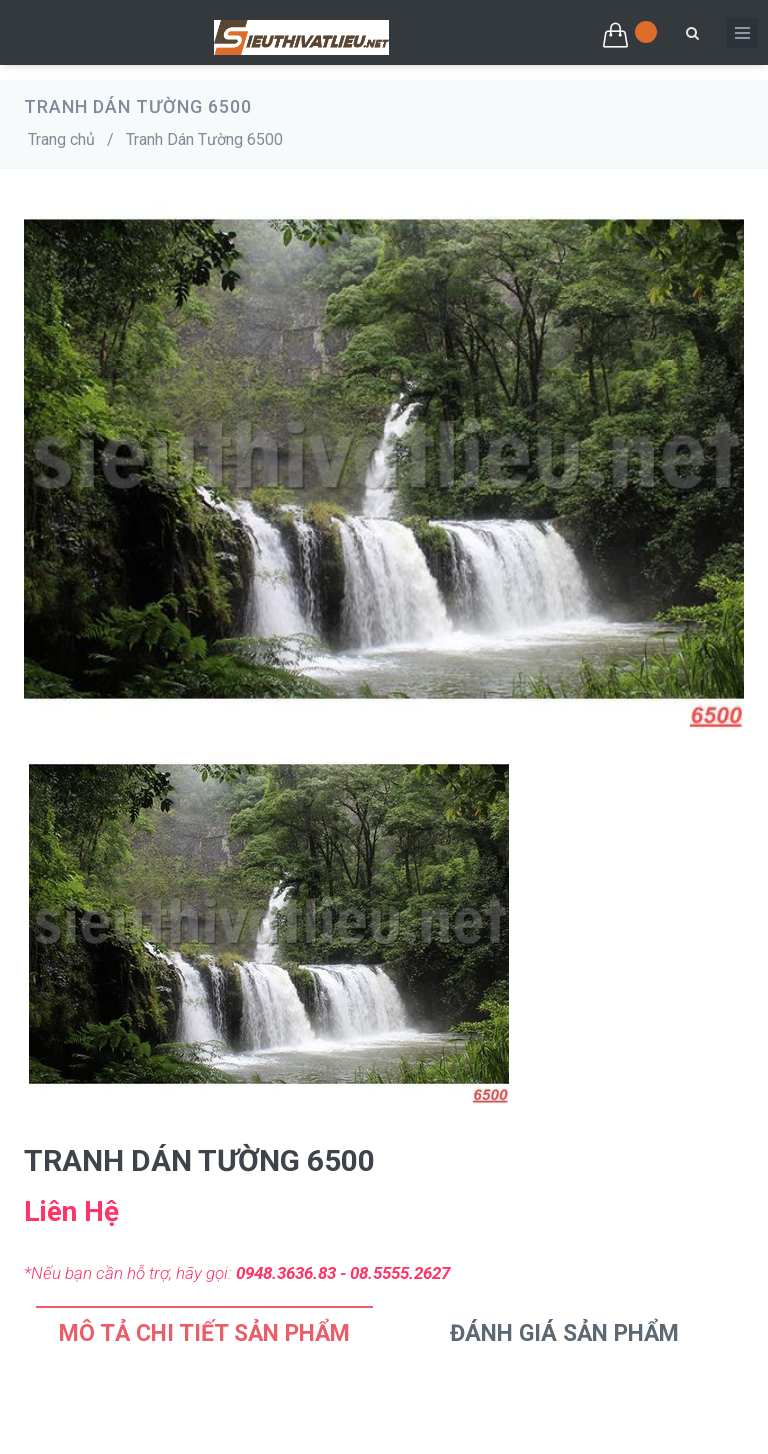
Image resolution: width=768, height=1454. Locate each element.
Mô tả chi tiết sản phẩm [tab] (204, 1333)
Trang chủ (61, 139)
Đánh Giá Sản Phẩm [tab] (564, 1333)
